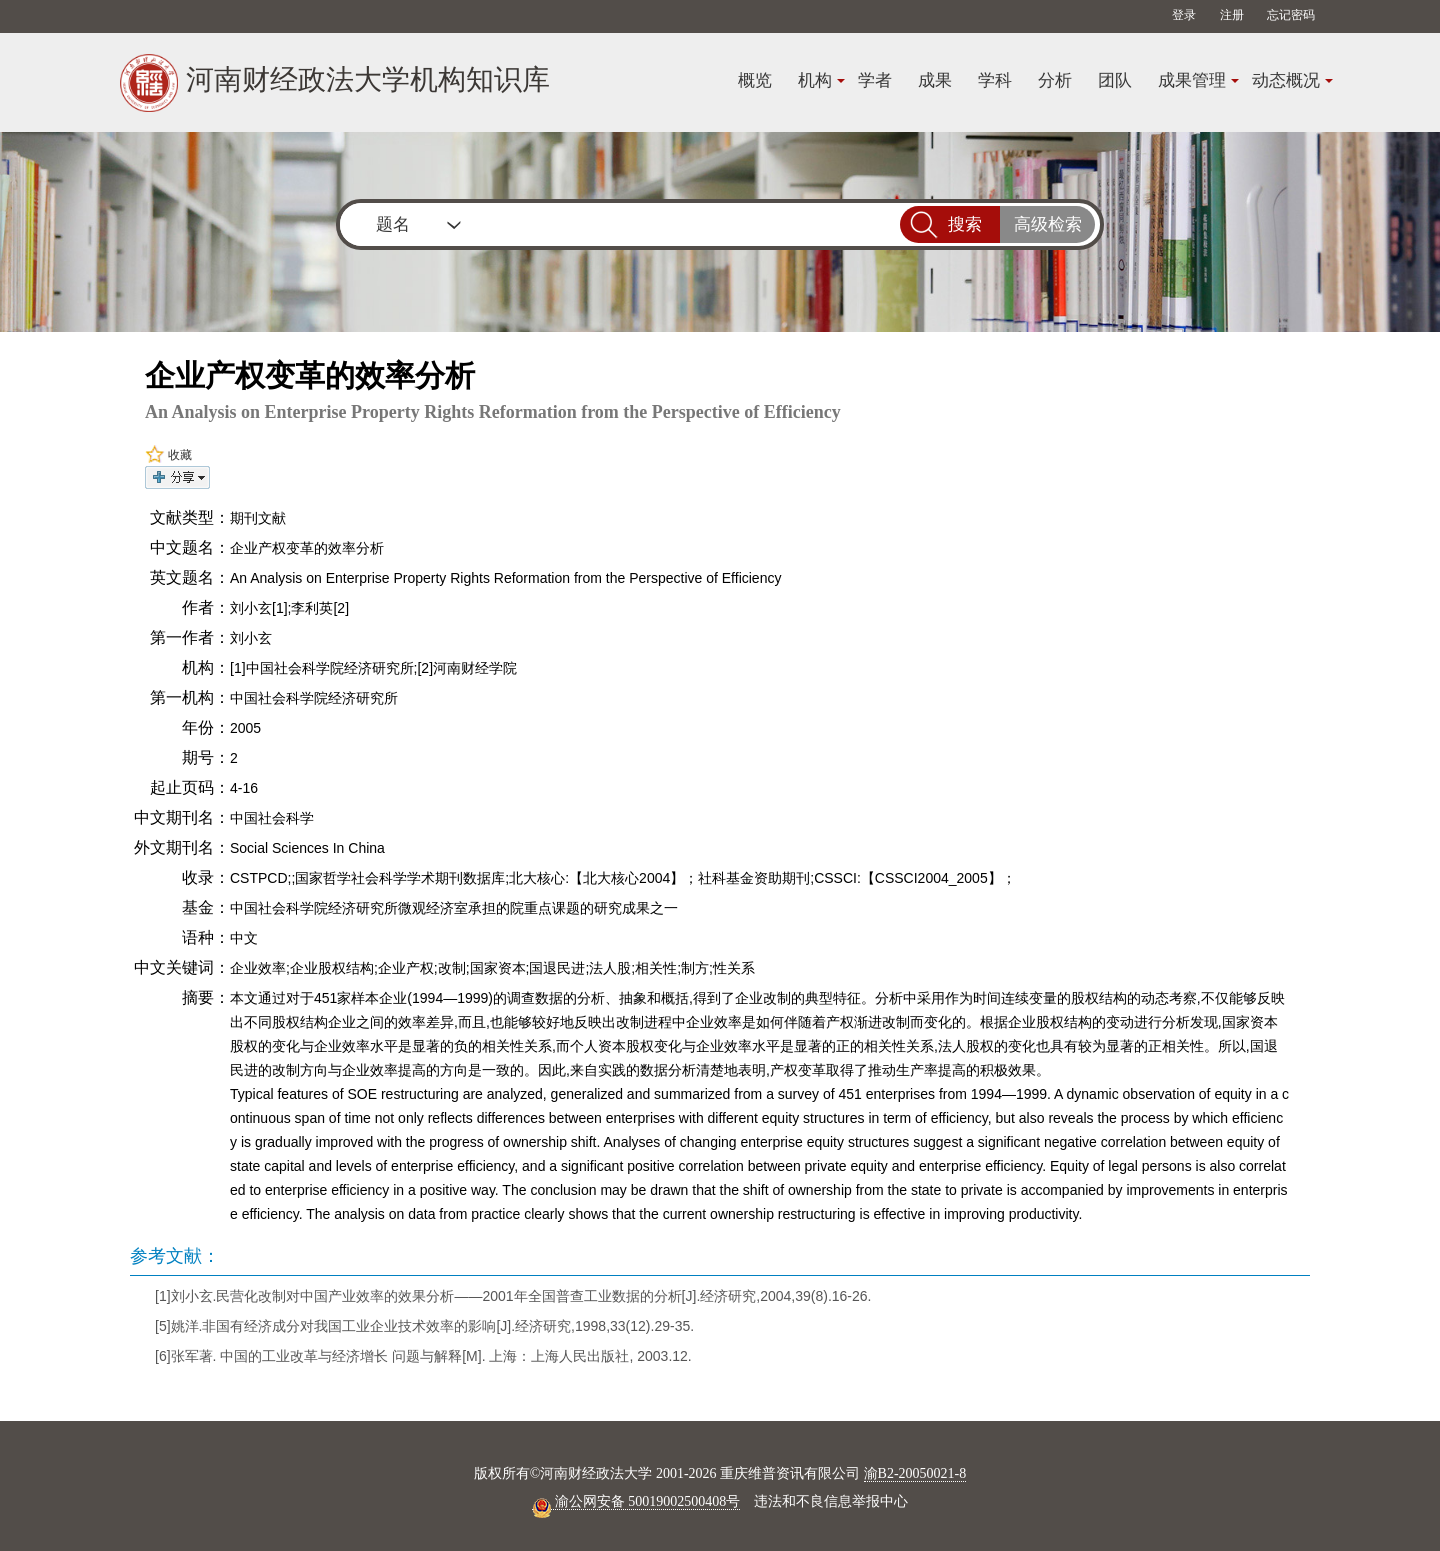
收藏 (168, 455)
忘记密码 (1291, 15)
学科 (995, 80)
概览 (755, 80)
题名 (393, 224)
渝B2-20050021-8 (915, 1473)
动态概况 (1286, 80)
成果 (935, 80)
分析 (1055, 80)
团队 (1115, 80)
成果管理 (1192, 80)
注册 (1232, 15)
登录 (1184, 15)
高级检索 (1048, 224)
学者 (875, 80)
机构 (815, 80)
